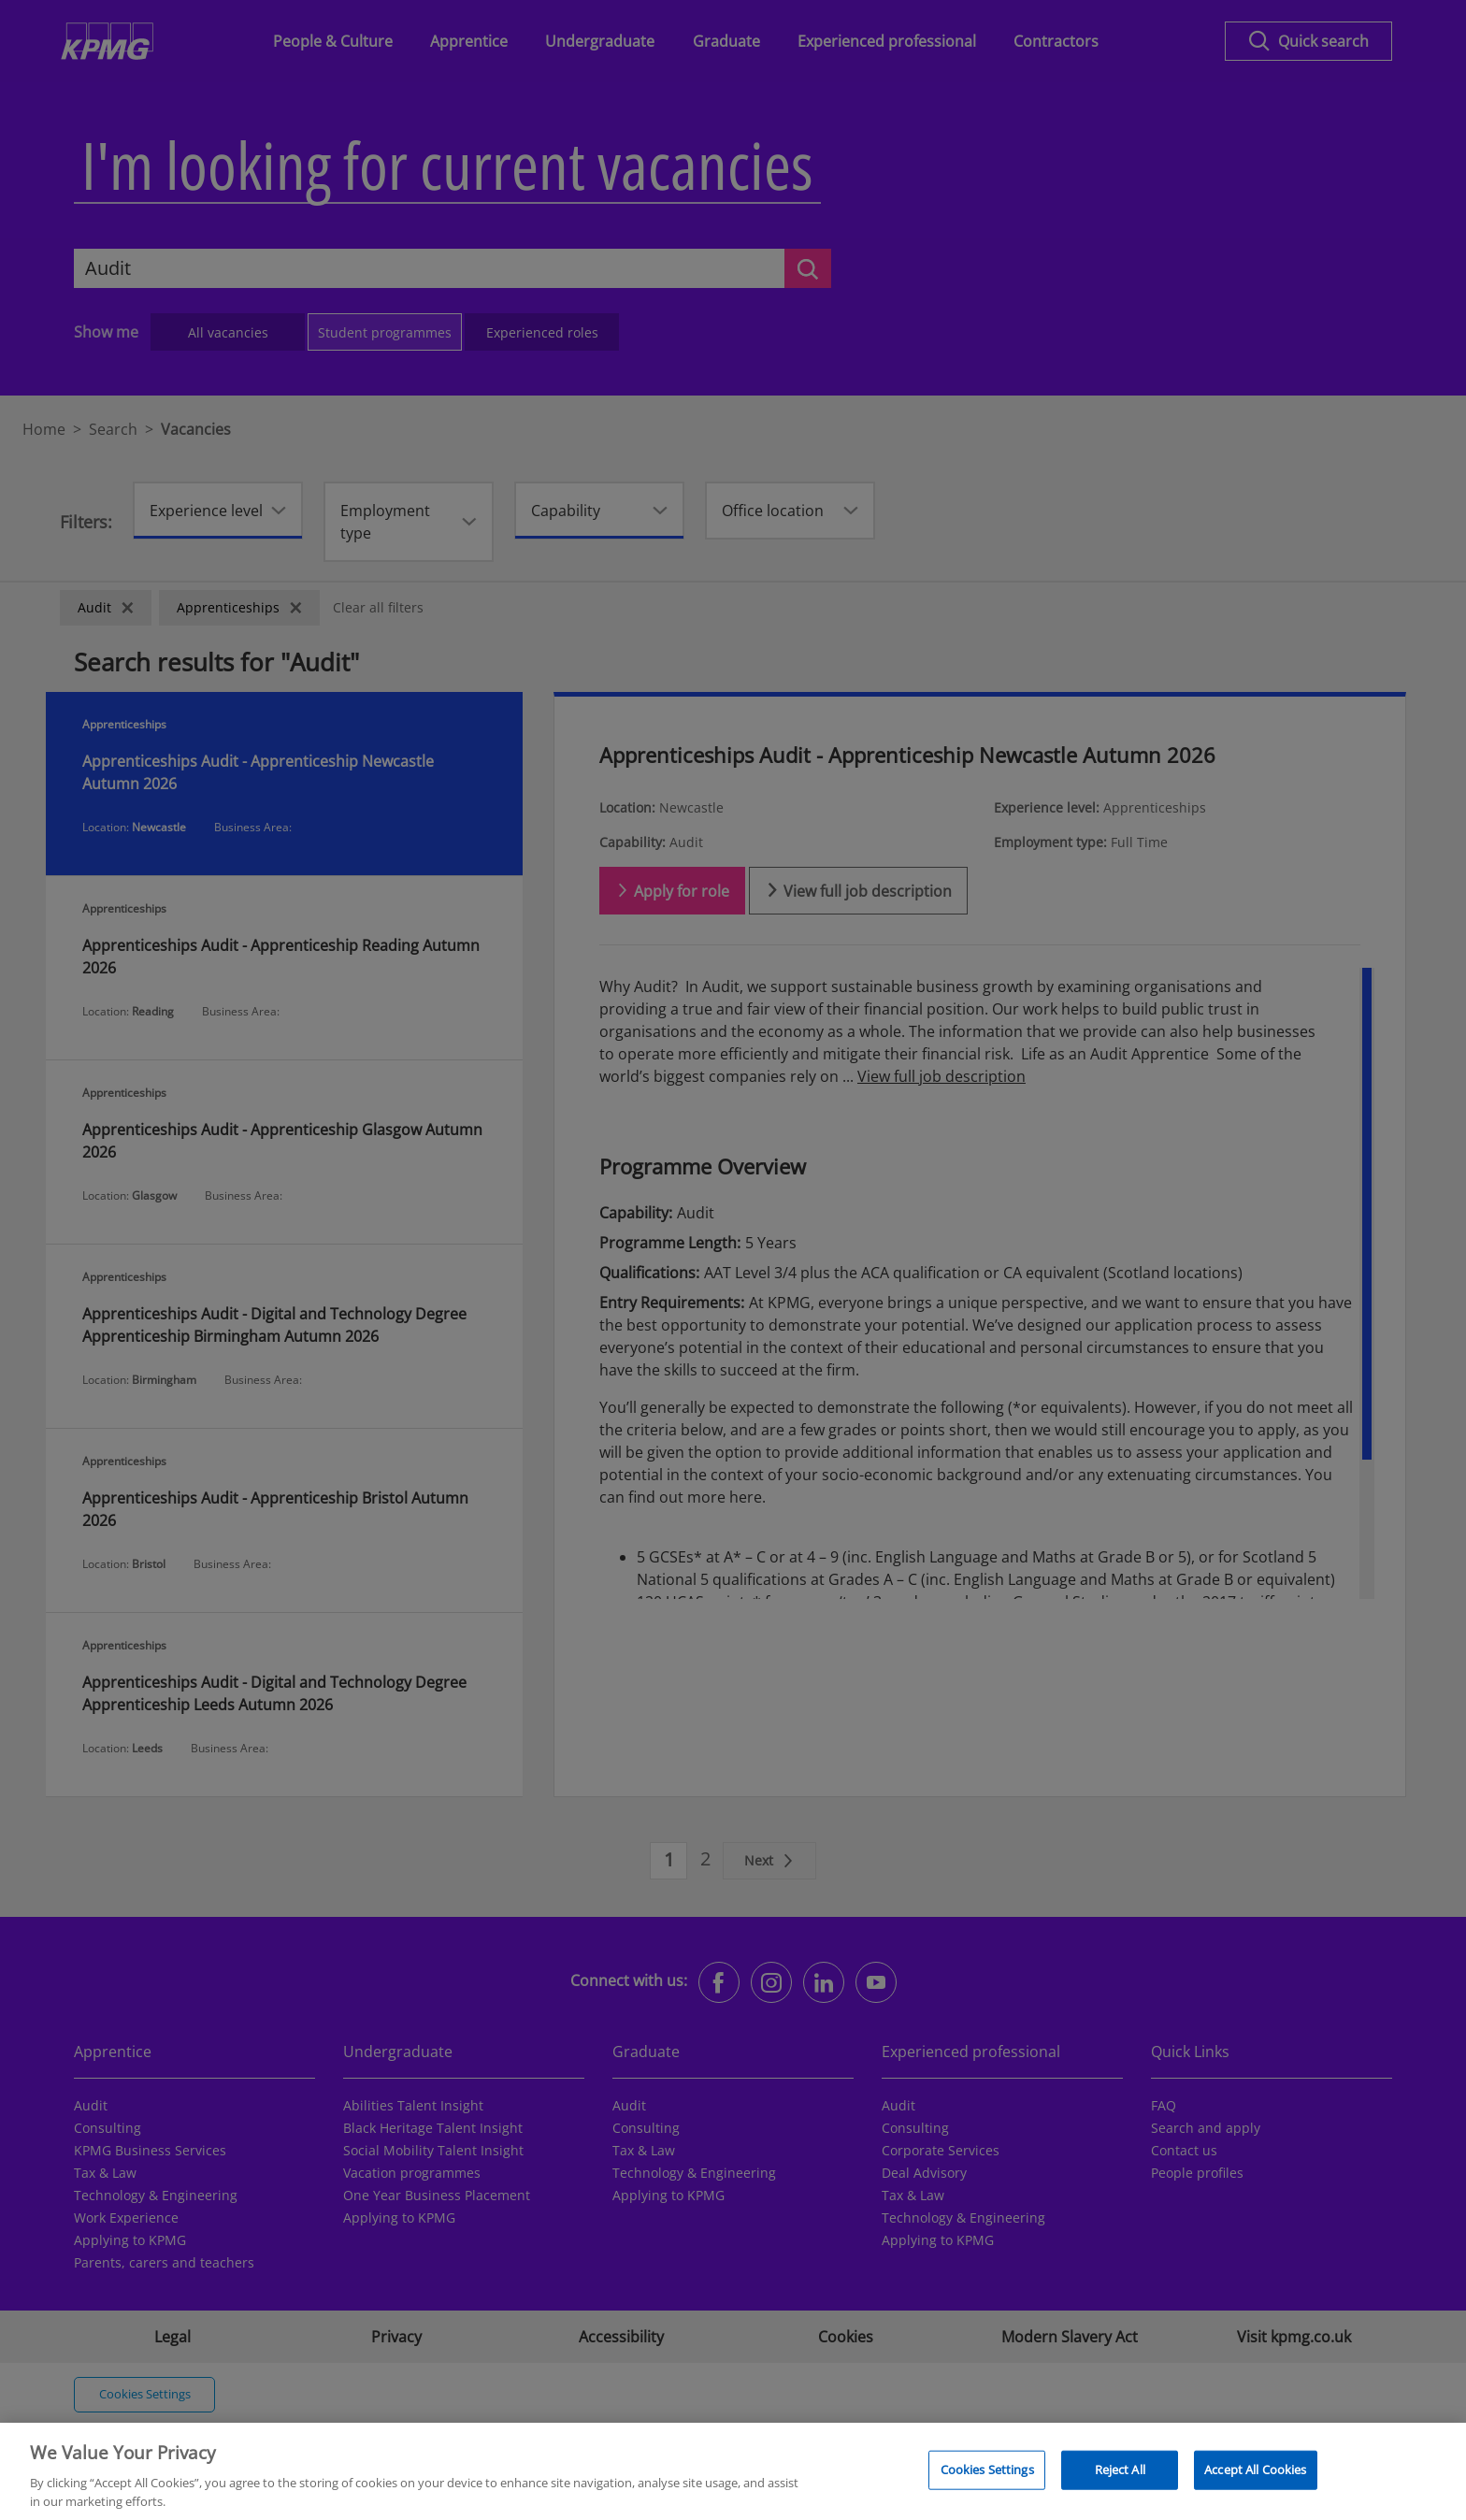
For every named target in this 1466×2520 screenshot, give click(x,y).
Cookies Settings (987, 2479)
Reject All (1120, 2479)
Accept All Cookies (1255, 2479)
